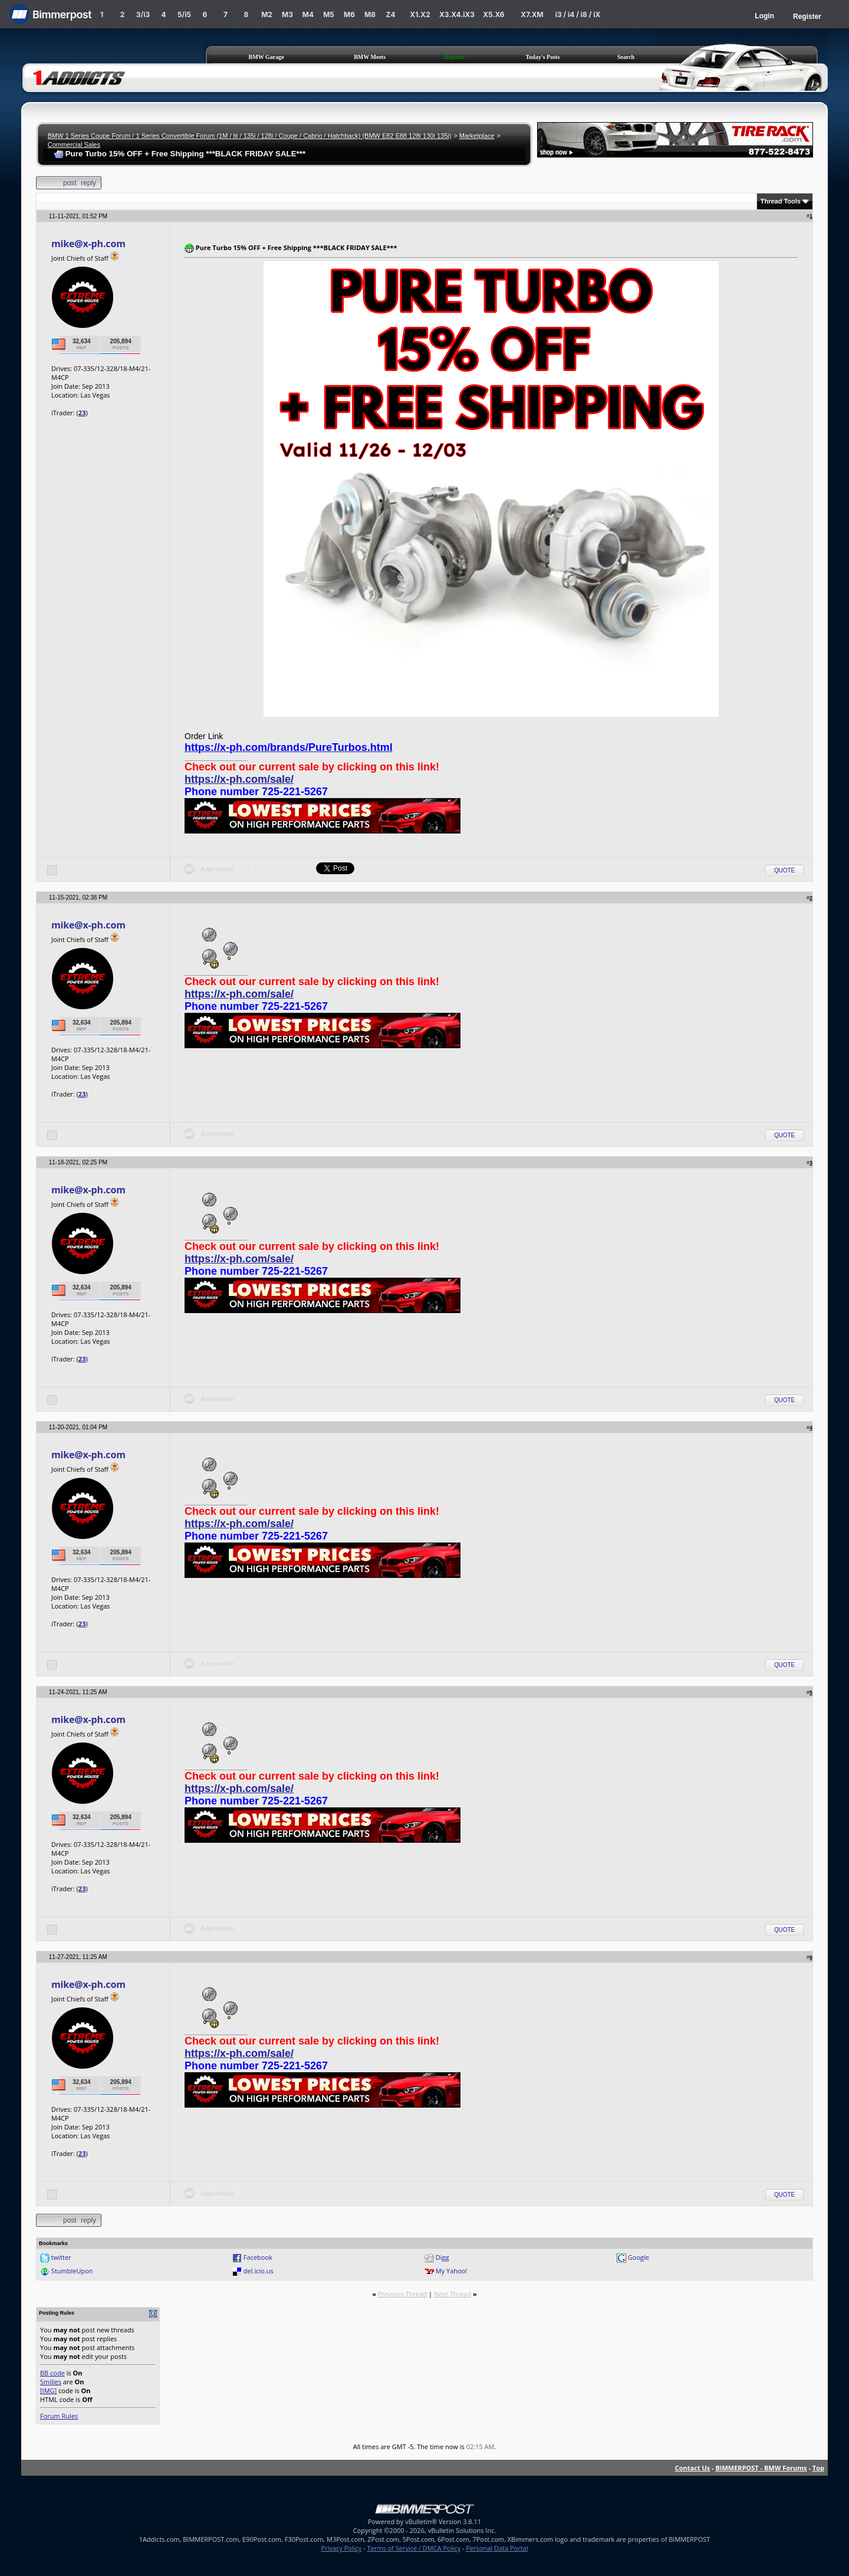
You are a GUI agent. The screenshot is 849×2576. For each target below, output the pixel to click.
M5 (328, 14)
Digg (442, 2257)
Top (818, 2467)
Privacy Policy (341, 2548)
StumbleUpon (72, 2270)
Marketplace (477, 135)
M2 (266, 14)
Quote (784, 870)
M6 (349, 14)
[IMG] (48, 2390)
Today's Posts (543, 57)
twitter (61, 2257)
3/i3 (143, 14)
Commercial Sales (74, 144)
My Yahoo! (451, 2270)
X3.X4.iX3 (457, 14)
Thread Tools (781, 201)
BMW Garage (266, 57)
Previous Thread (402, 2293)
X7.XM (532, 14)
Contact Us (692, 2467)
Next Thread (452, 2293)
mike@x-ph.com (88, 243)
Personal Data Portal (497, 2548)
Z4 (390, 14)
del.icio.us (258, 2270)
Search (625, 57)
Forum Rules (59, 2415)
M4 (308, 14)
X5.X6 (493, 14)
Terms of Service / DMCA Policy (413, 2548)
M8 (370, 14)
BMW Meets (370, 57)
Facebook (257, 2257)
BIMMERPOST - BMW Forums (761, 2467)
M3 (287, 14)
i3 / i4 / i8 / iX (578, 14)
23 (82, 412)
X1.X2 (420, 14)
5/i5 (184, 14)
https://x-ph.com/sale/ (239, 779)
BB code (52, 2372)
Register (807, 16)
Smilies (50, 2381)
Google (638, 2257)
